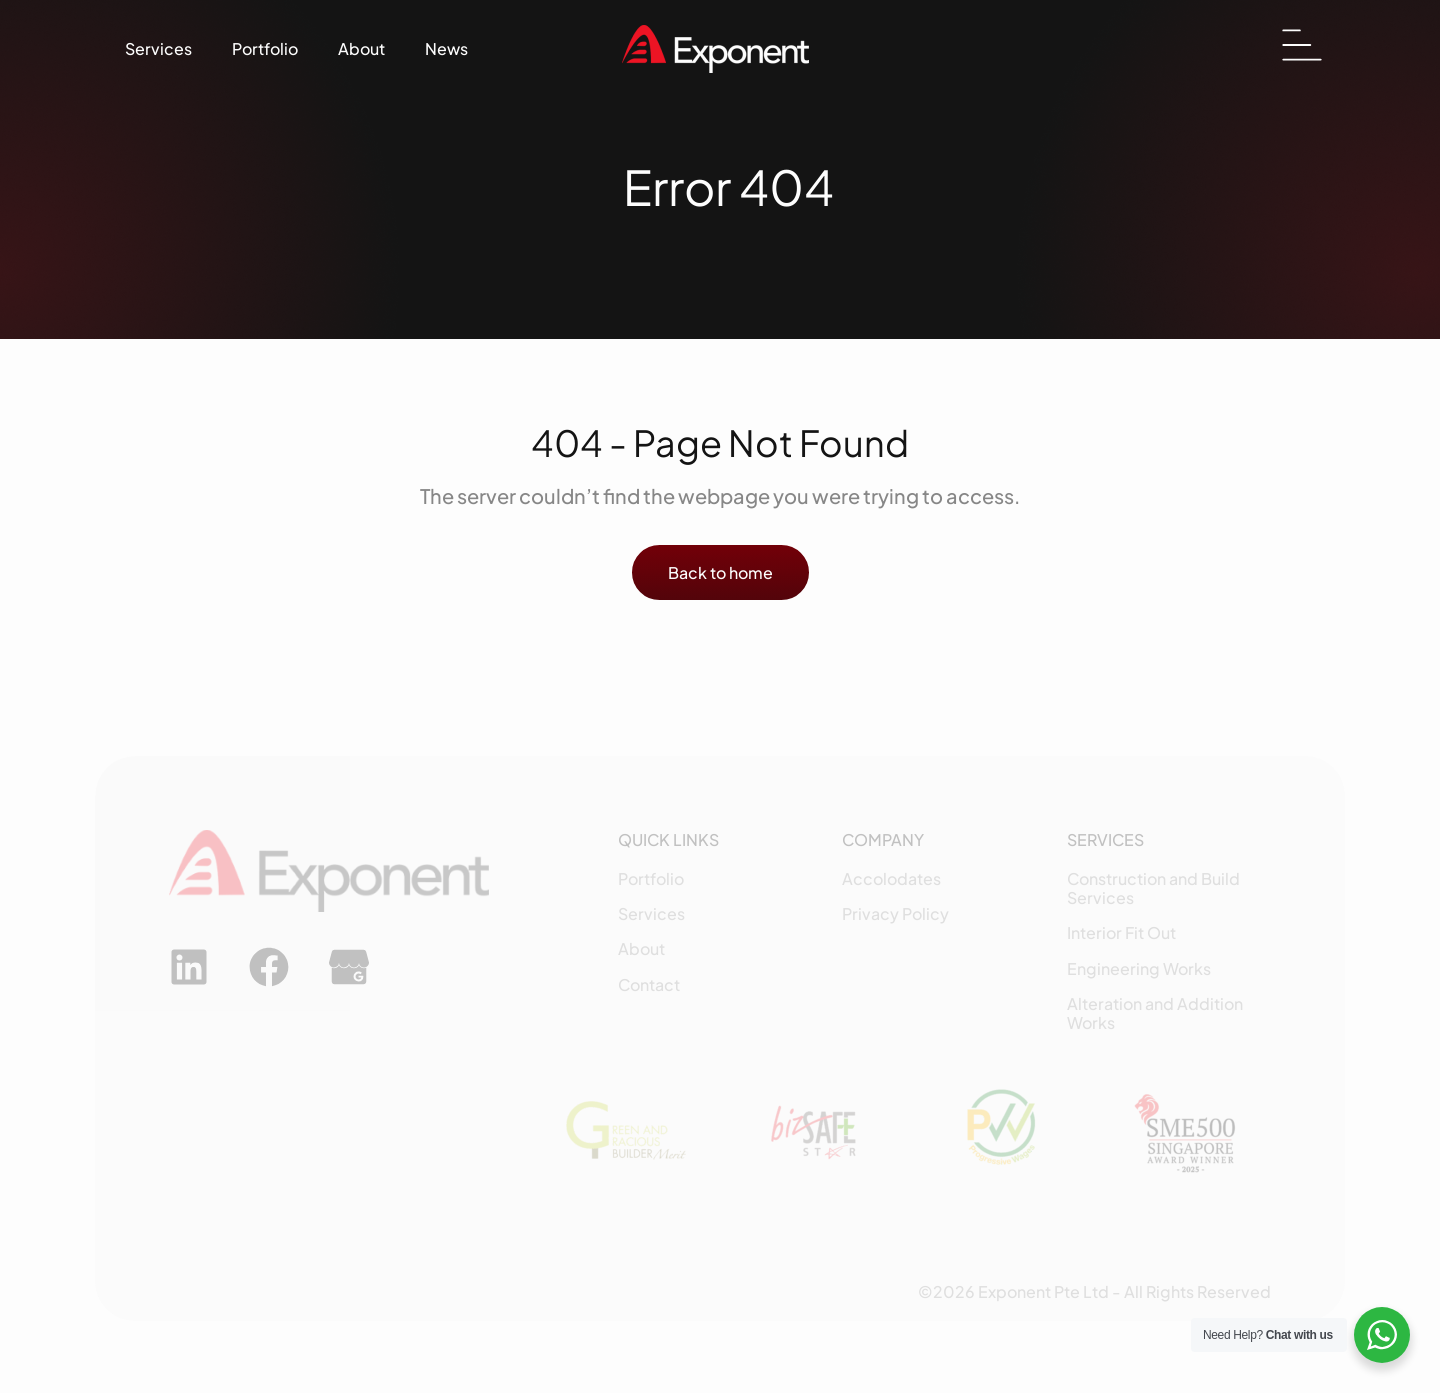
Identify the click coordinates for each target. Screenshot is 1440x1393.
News (446, 48)
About (361, 48)
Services (158, 48)
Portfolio (265, 48)
